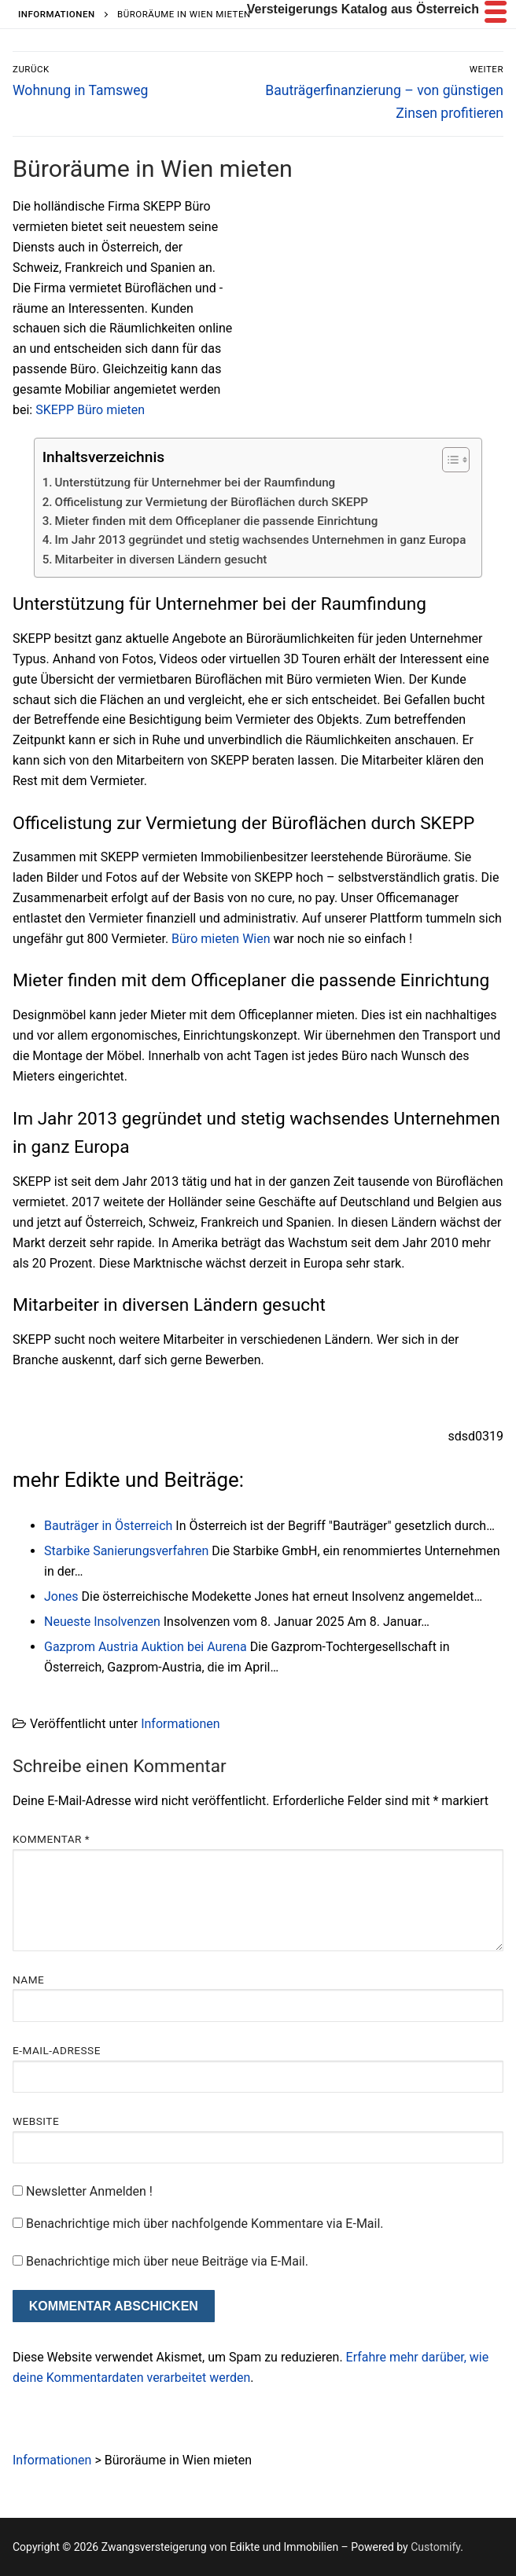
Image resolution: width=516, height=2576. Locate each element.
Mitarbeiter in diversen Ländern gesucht (161, 559)
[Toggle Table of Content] (448, 459)
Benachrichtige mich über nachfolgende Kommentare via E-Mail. (205, 2223)
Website (36, 2121)
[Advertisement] (371, 313)
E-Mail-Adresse (57, 2050)
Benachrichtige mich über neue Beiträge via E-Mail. (167, 2261)
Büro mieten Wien (220, 938)
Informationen (180, 1723)
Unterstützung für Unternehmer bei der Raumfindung (195, 482)
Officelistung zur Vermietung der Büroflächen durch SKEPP (212, 502)
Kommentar (51, 1839)
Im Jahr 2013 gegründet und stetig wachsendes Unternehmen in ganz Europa (260, 540)
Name (28, 1979)
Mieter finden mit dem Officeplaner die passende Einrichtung (216, 521)
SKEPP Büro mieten (88, 409)
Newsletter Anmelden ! (83, 2191)
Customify (435, 2547)
